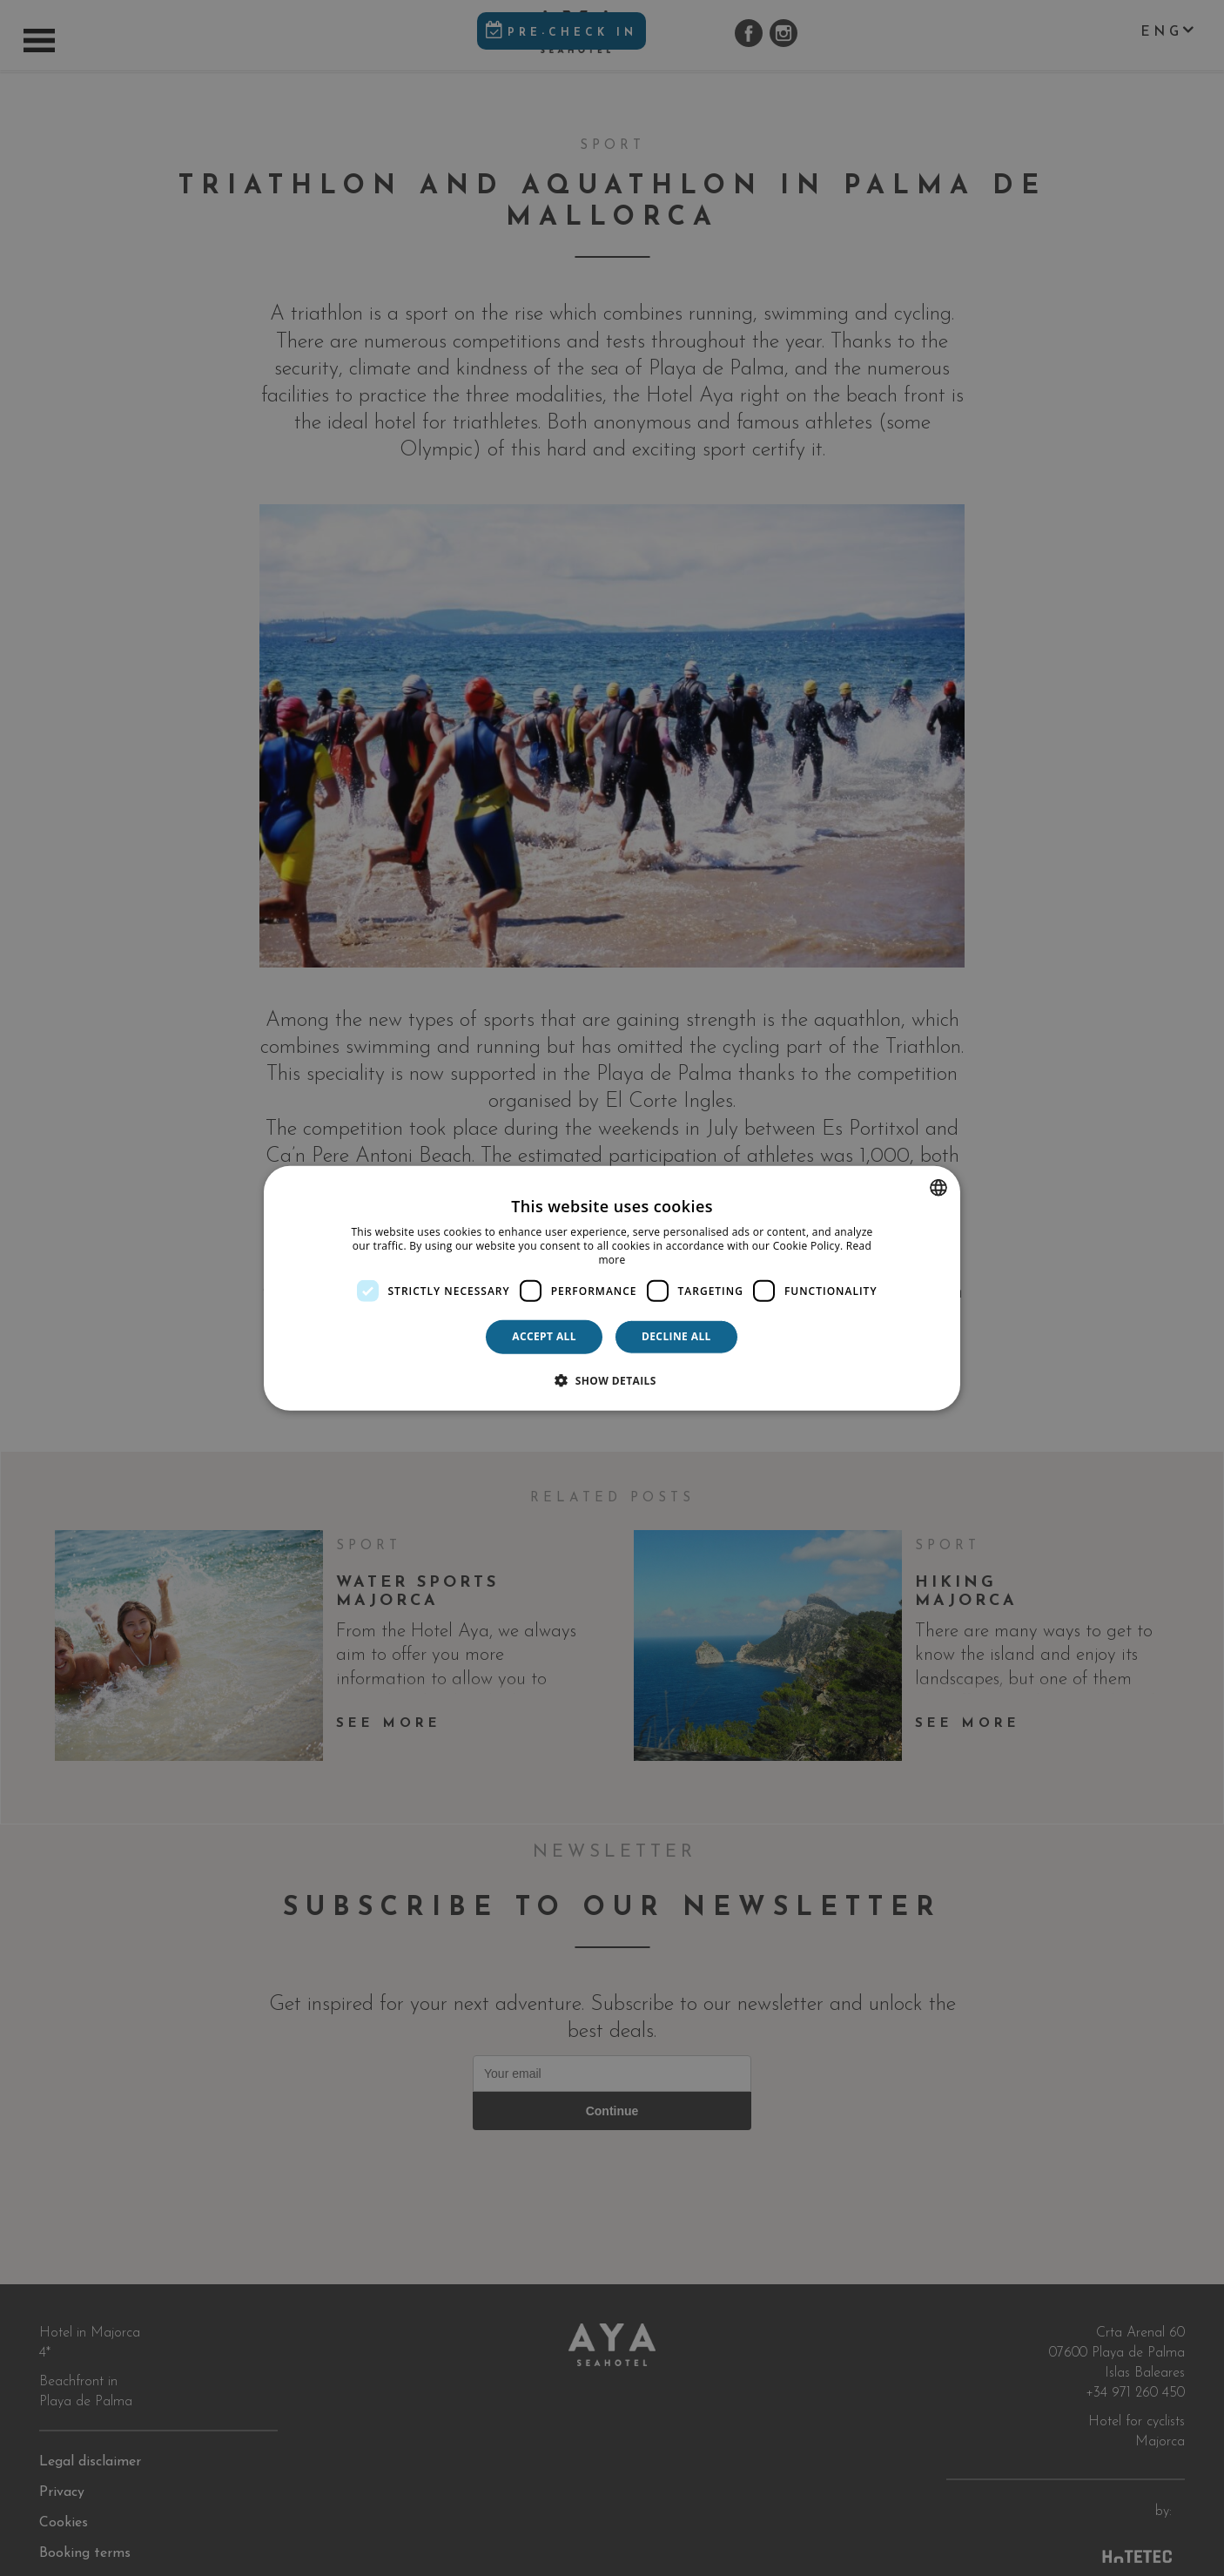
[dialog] (612, 1288)
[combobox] (938, 1188)
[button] (612, 1379)
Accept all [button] (544, 1336)
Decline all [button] (676, 1336)
